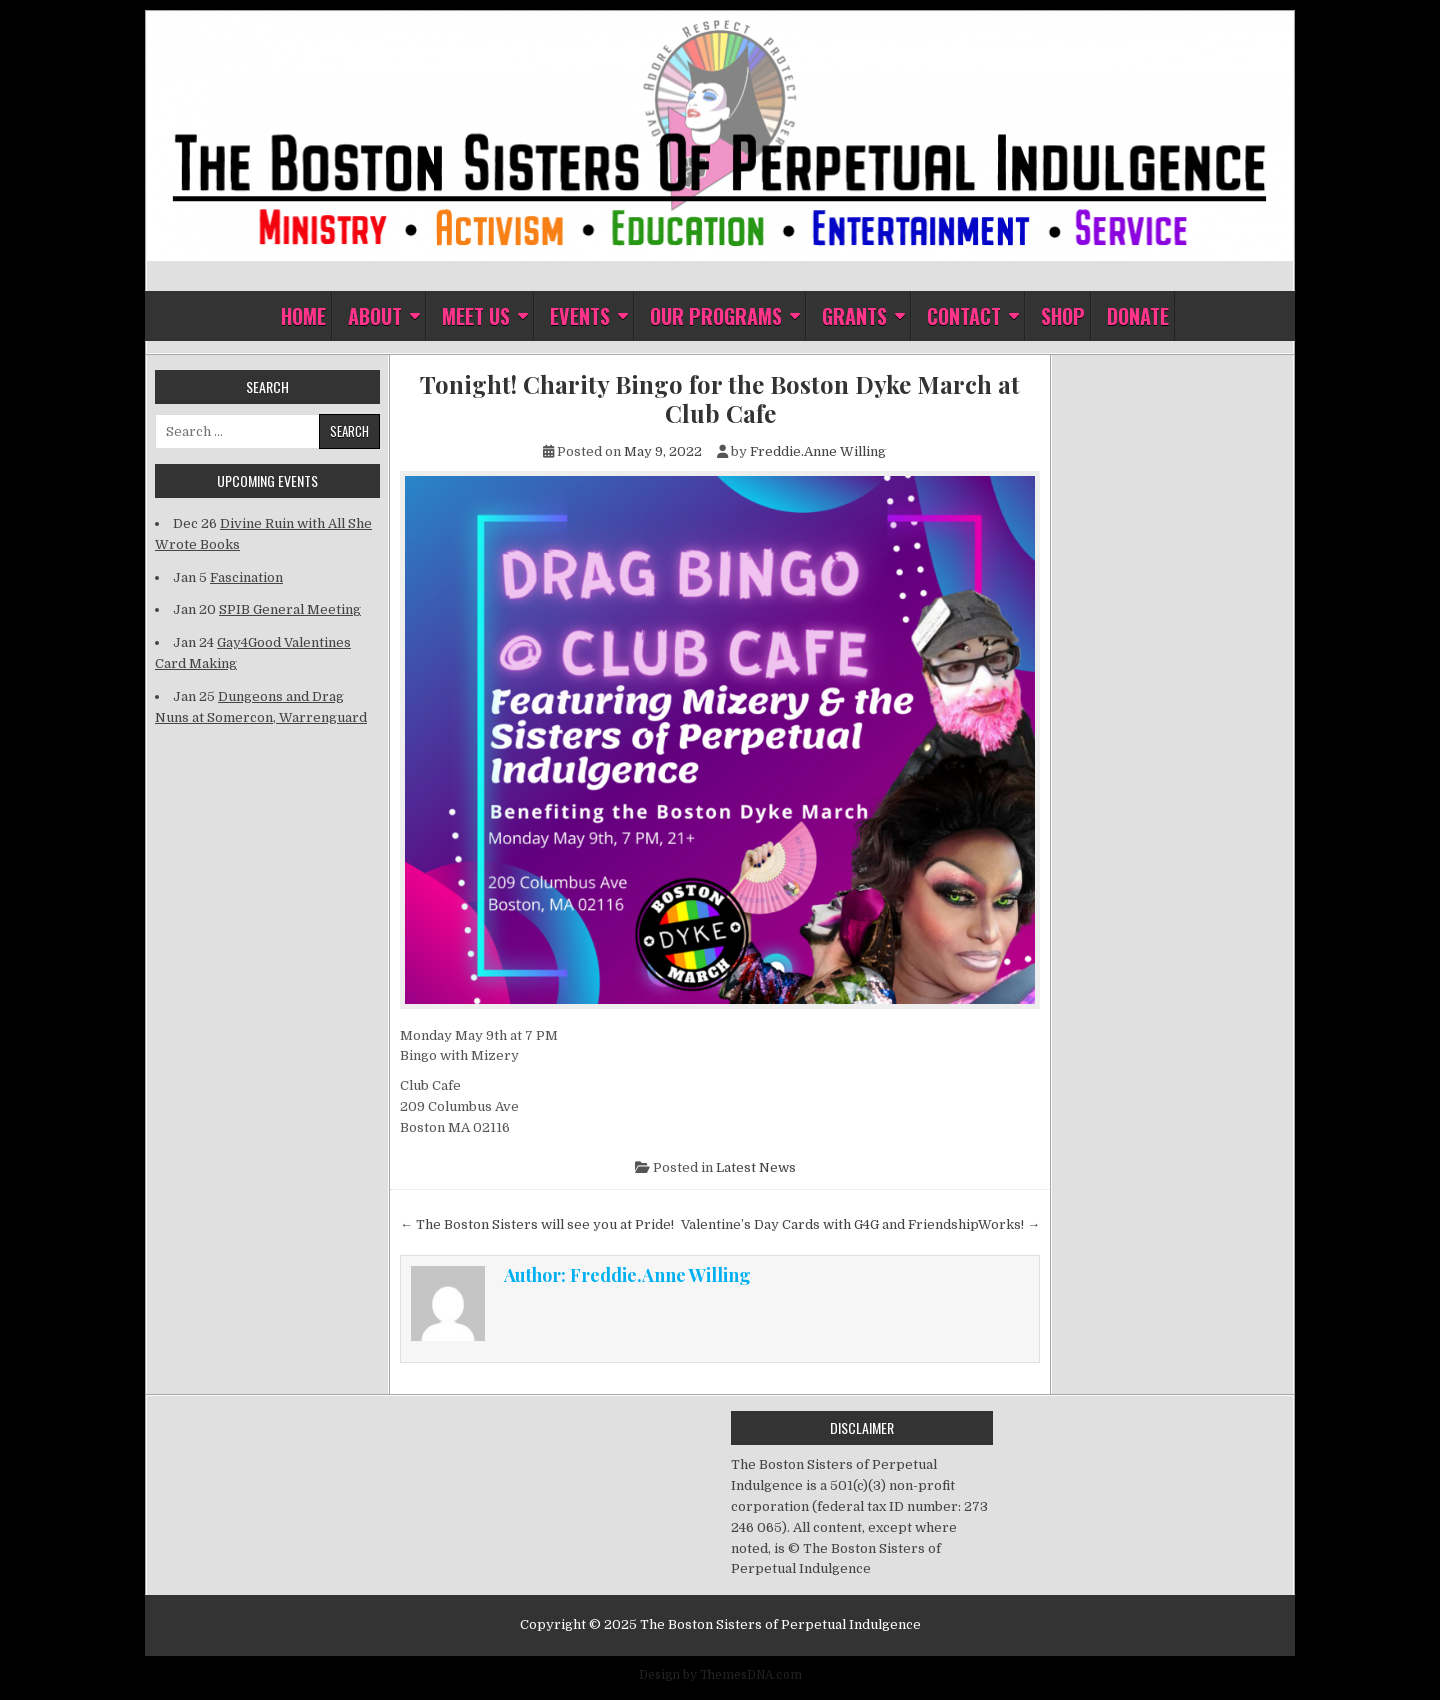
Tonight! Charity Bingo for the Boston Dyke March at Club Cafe (720, 399)
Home (303, 316)
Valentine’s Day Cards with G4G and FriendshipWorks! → (860, 1224)
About (375, 316)
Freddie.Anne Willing (818, 451)
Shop (1063, 316)
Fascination (246, 577)
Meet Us (476, 316)
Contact (964, 316)
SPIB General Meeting (290, 609)
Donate (1138, 316)
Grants (854, 316)
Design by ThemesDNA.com (720, 1675)
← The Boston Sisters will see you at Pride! (537, 1224)
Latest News (756, 1167)
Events (580, 316)
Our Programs (716, 316)
